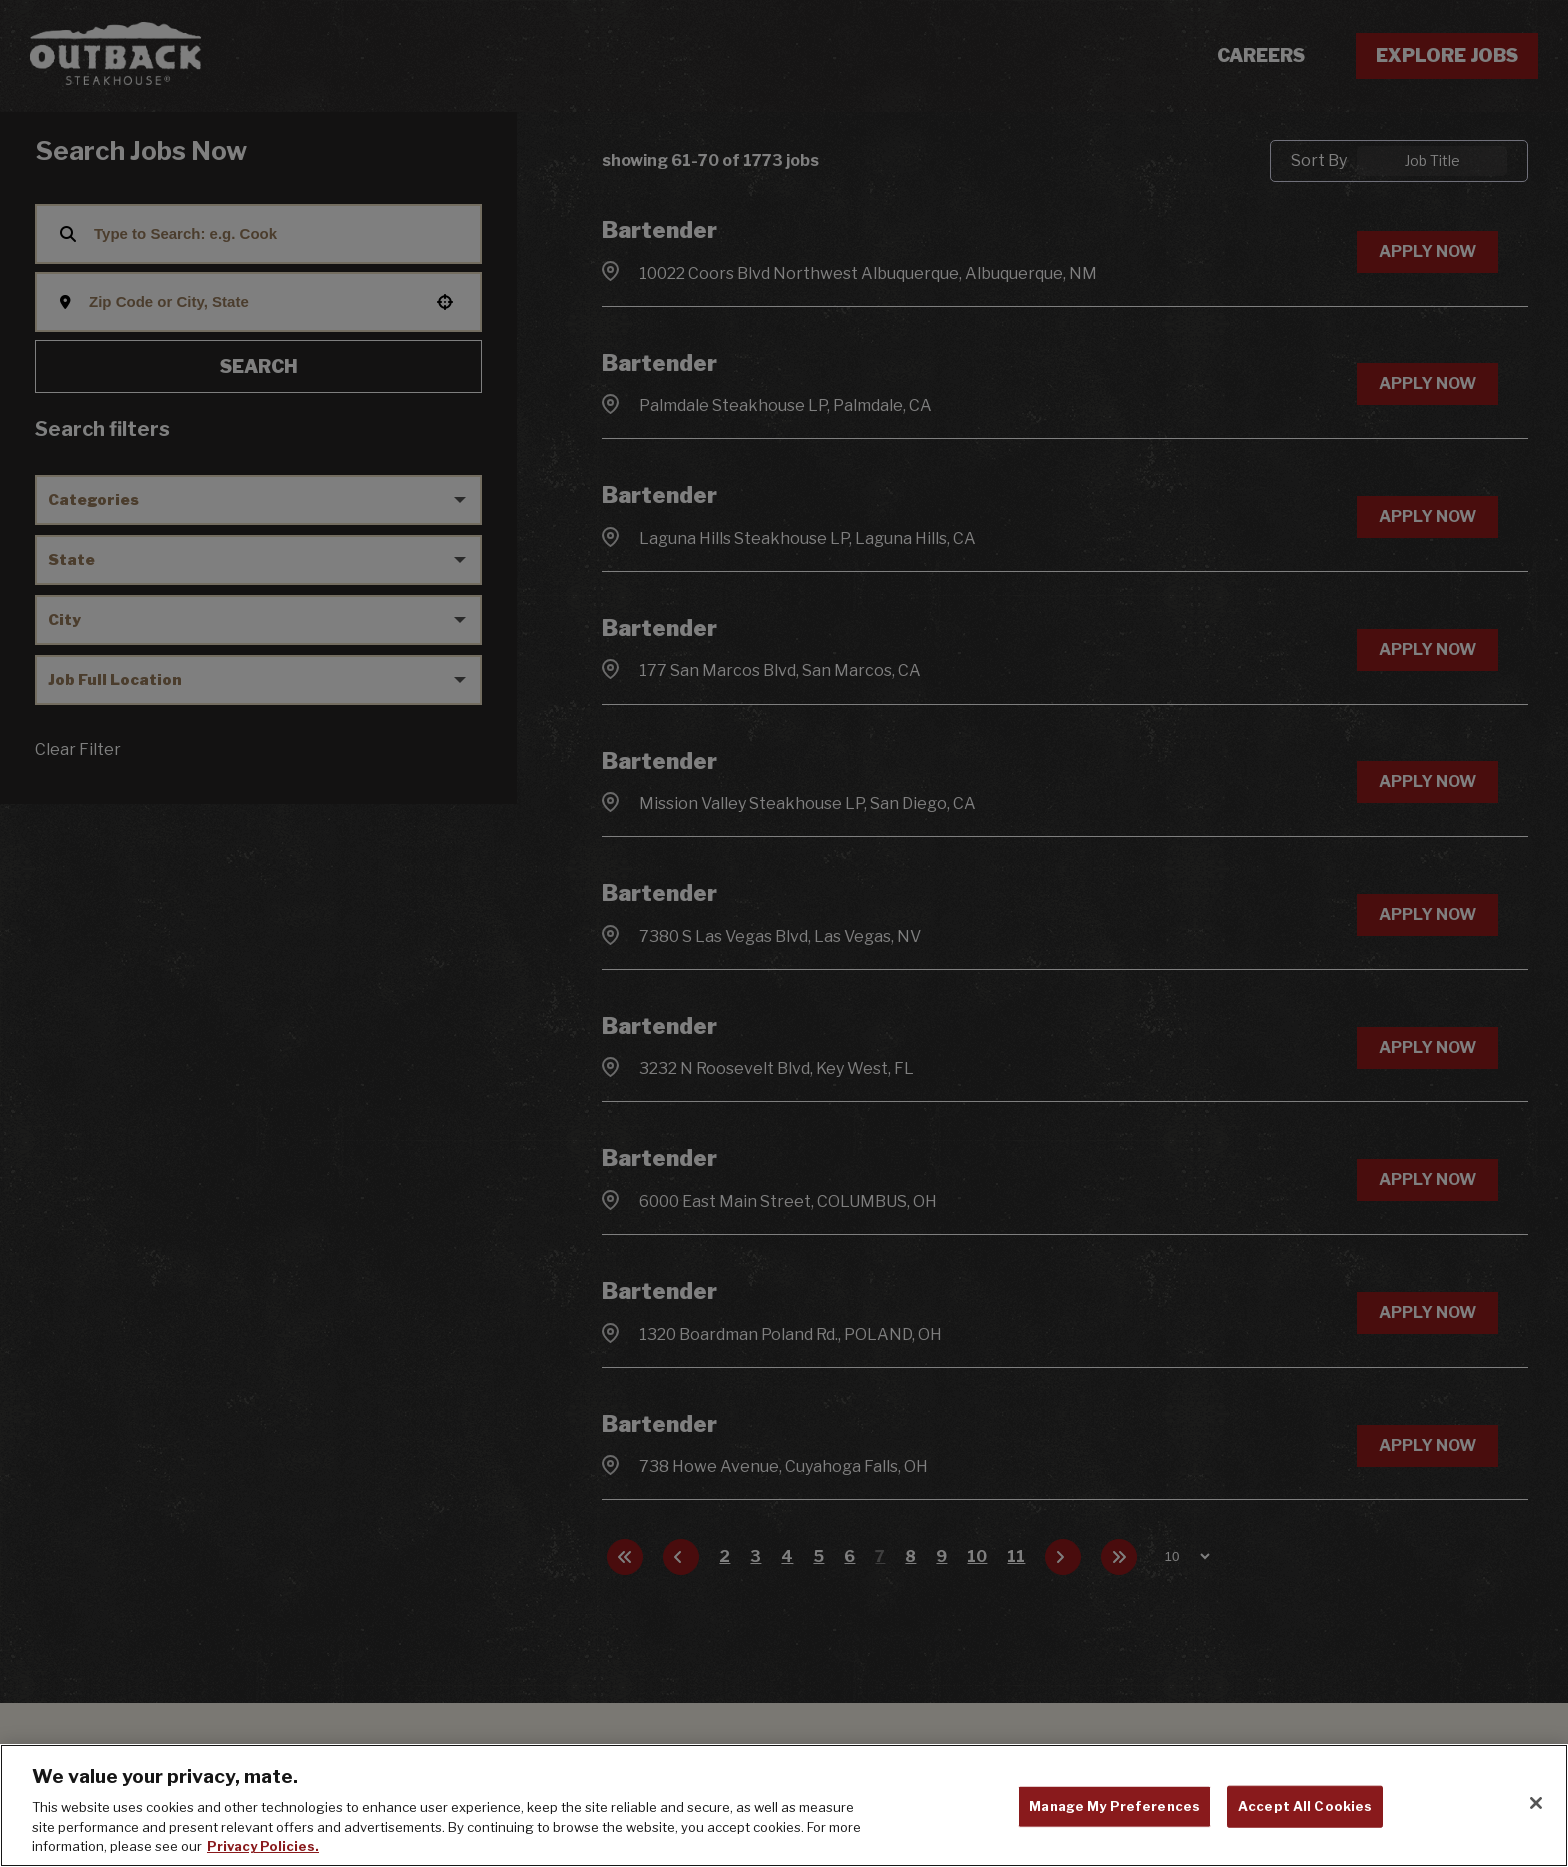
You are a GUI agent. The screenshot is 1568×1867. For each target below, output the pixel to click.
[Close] (1536, 1803)
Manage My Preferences (1114, 1806)
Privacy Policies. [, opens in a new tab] (263, 1846)
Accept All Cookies (1305, 1806)
